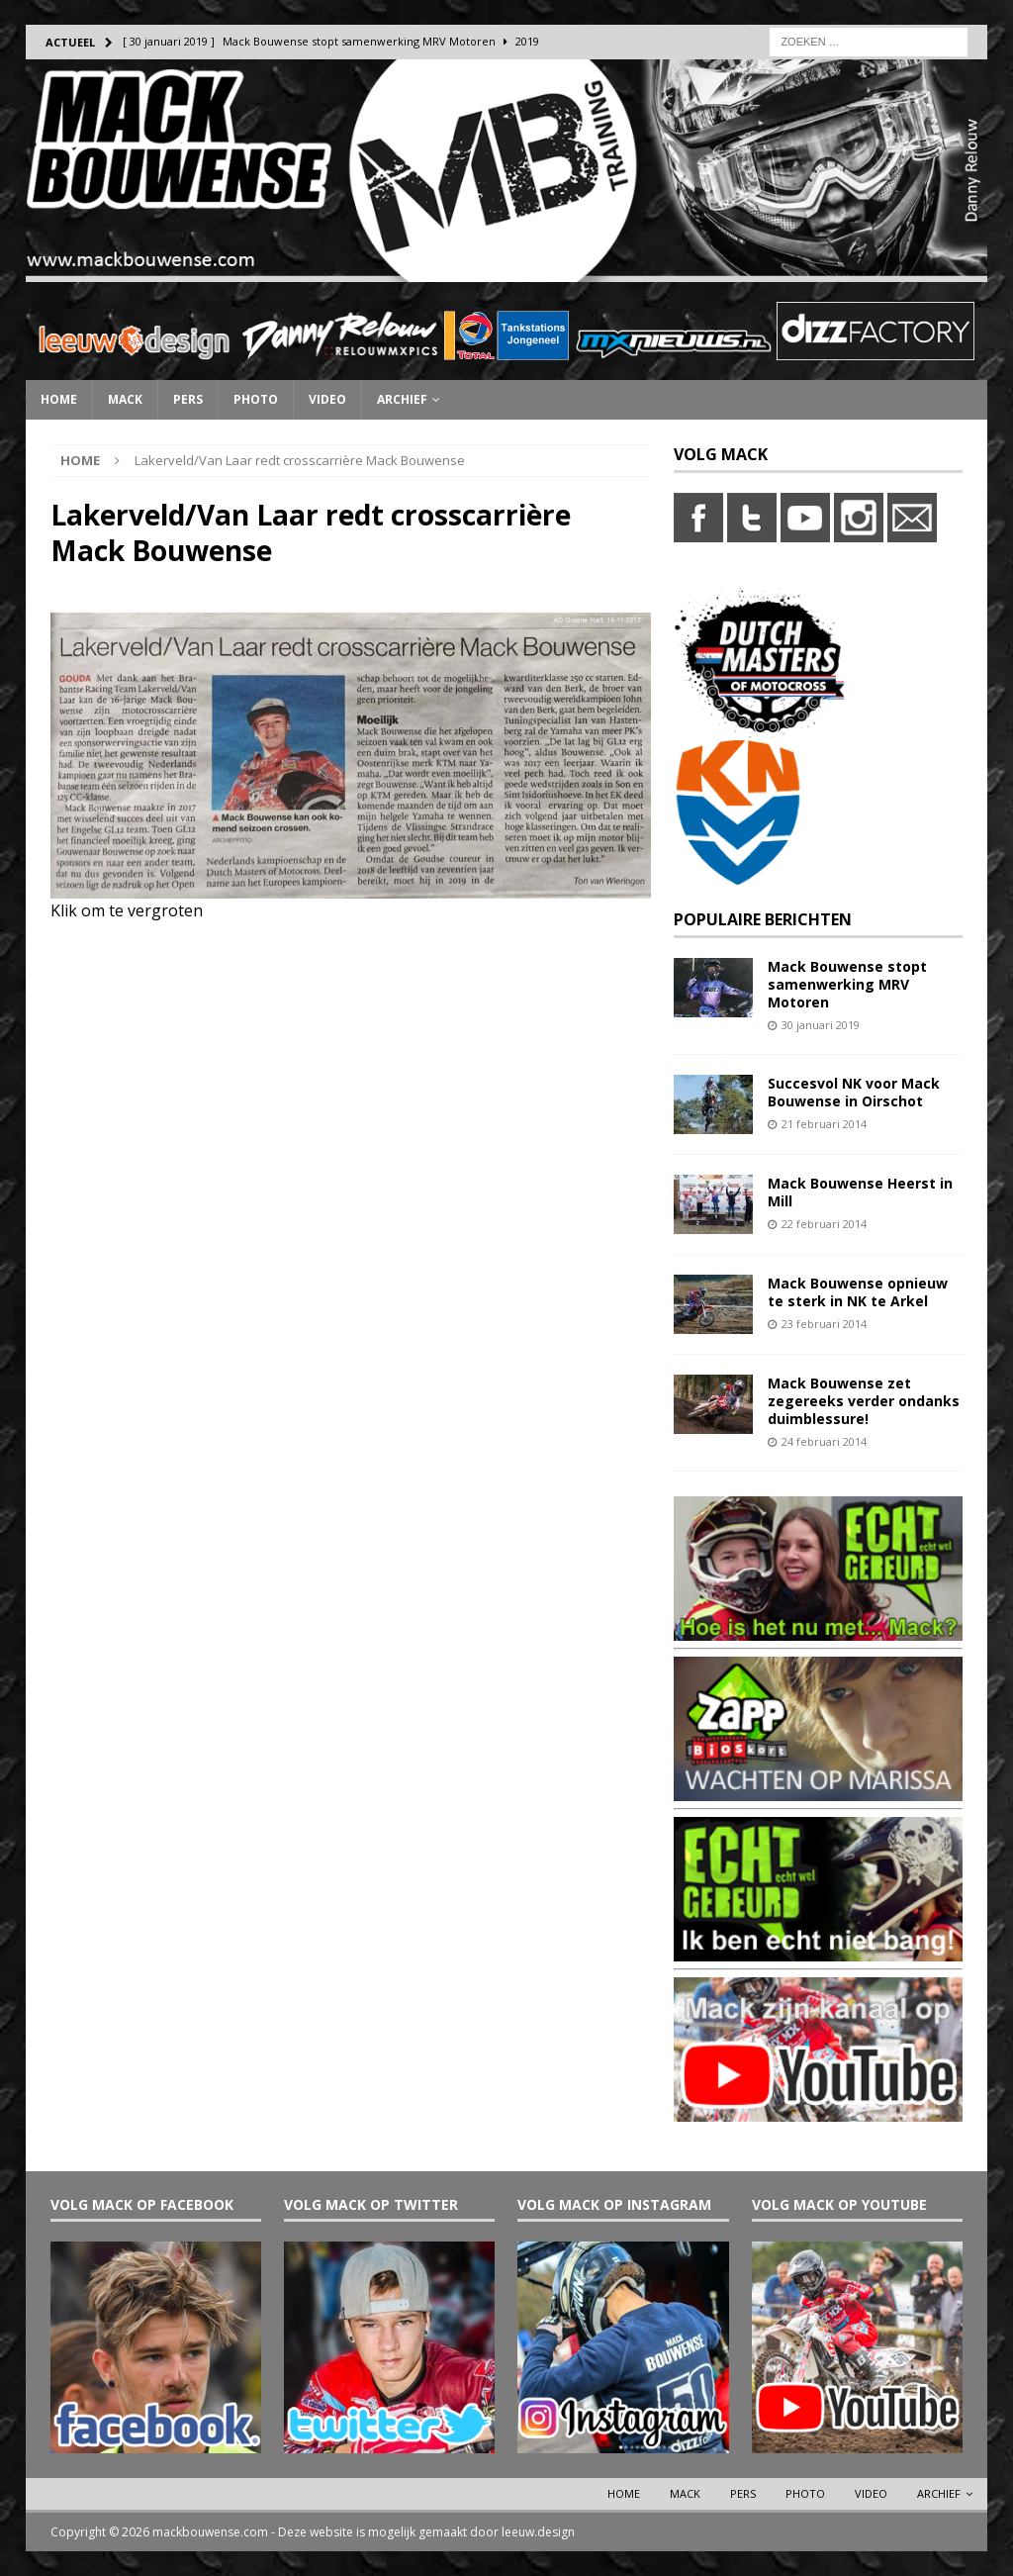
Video (327, 399)
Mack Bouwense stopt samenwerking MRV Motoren (847, 984)
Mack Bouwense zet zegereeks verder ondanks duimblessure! (864, 1401)
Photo (255, 399)
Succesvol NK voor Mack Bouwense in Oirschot (854, 1092)
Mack (125, 399)
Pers (188, 399)
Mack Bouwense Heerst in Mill (860, 1192)
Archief (402, 399)
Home (59, 399)
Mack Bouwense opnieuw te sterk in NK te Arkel (858, 1292)
